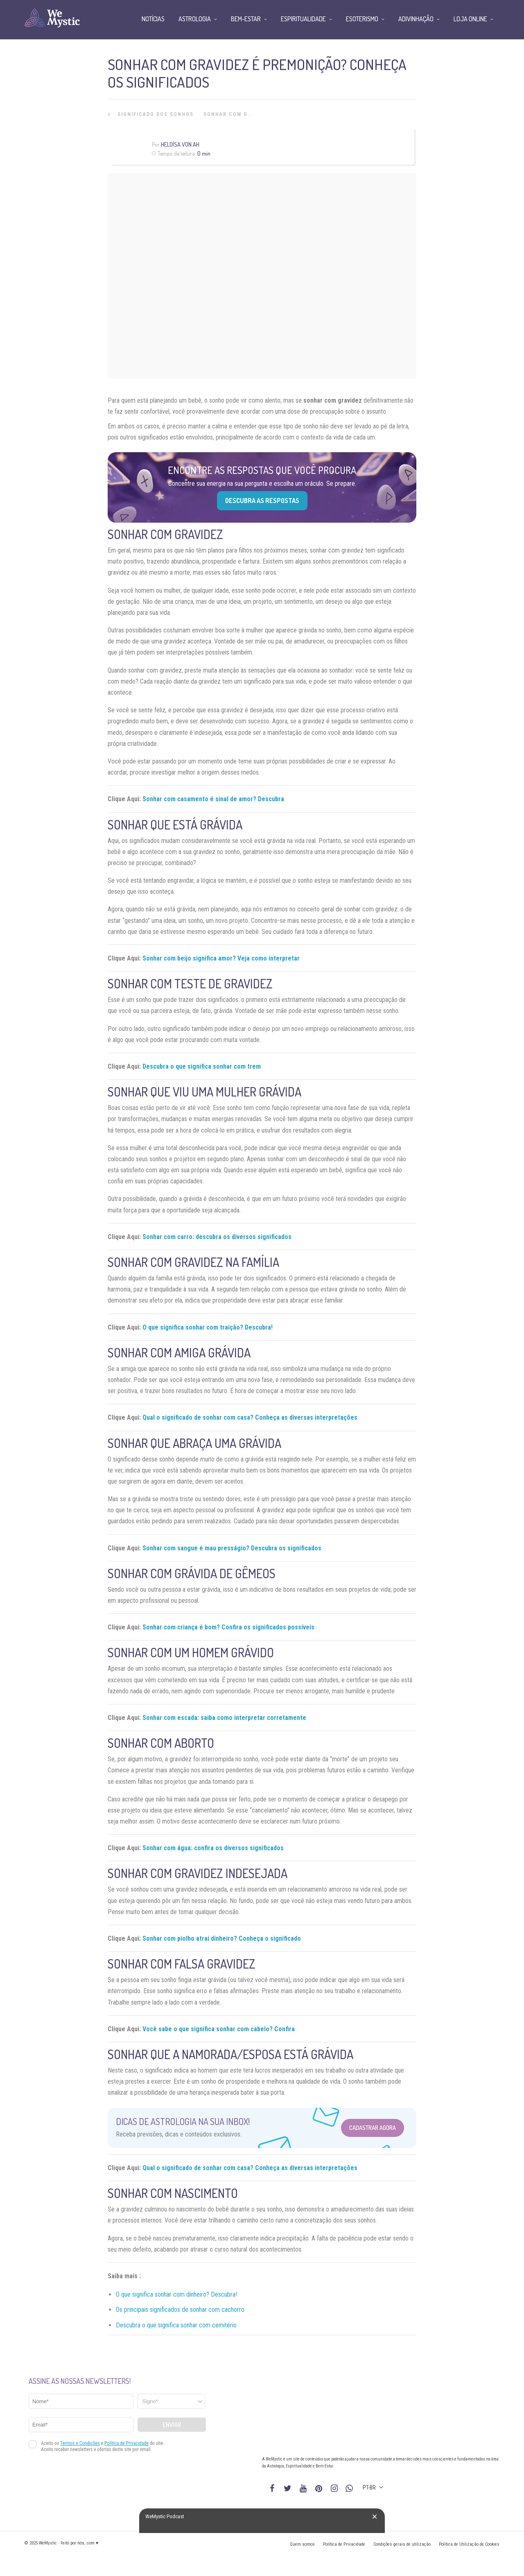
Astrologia (194, 19)
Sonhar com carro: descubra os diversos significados (216, 1237)
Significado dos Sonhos (155, 114)
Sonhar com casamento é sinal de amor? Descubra (213, 799)
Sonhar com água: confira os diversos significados (213, 1848)
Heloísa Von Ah (180, 144)
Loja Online (470, 19)
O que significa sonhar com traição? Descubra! (207, 1327)
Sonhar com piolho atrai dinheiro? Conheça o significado (221, 1938)
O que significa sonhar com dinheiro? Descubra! (176, 2294)
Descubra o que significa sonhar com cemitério (176, 2325)
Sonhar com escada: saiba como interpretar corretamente (224, 1718)
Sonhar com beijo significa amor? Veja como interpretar (221, 958)
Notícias (153, 19)
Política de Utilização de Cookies (469, 2544)
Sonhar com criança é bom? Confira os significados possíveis (228, 1627)
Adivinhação (416, 19)
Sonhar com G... (228, 114)
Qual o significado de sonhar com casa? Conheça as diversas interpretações (249, 1417)
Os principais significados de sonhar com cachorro (180, 2309)
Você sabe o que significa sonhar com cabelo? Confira (218, 2029)
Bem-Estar (246, 19)
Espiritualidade (303, 19)
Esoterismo (362, 19)
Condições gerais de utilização (402, 2544)
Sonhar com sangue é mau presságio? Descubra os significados (231, 1548)
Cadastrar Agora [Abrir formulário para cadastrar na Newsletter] (372, 2127)
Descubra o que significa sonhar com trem (201, 1066)
